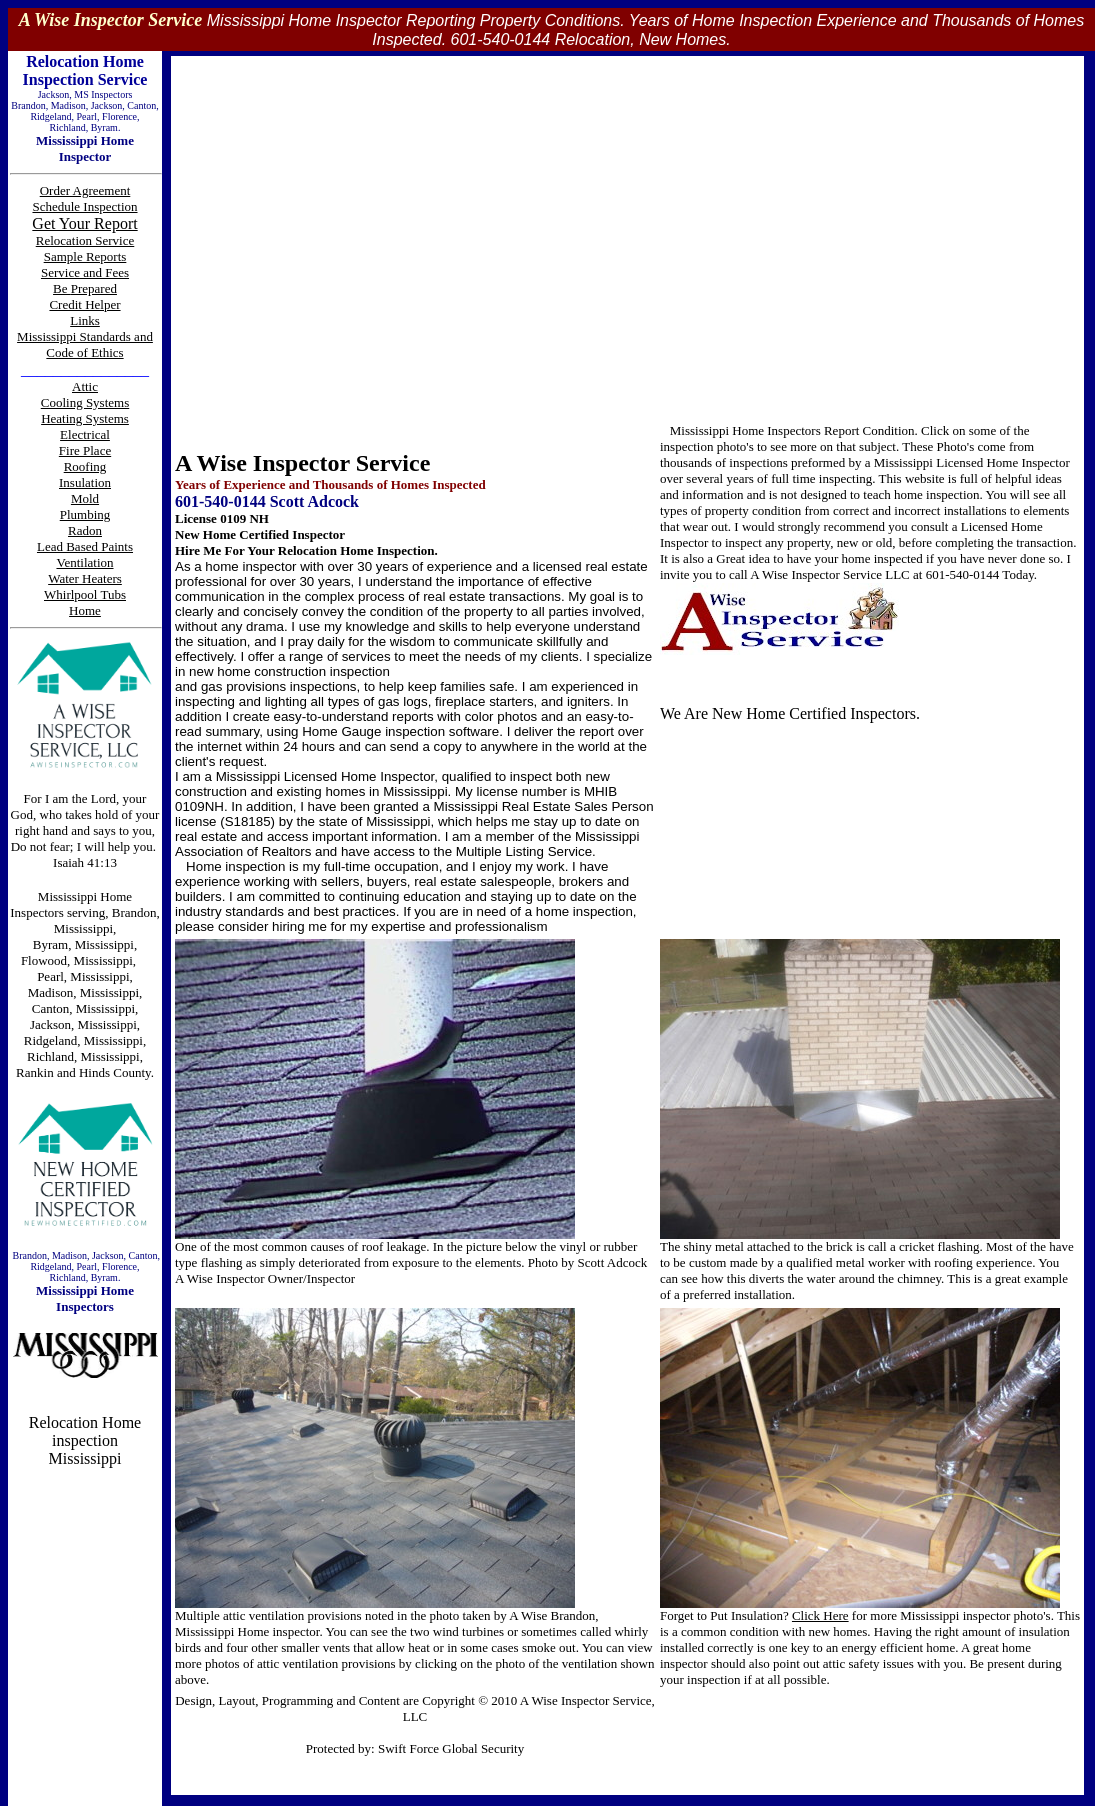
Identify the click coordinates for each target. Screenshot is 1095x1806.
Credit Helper (84, 304)
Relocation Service (85, 240)
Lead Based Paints (85, 546)
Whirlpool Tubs (85, 594)
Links (85, 320)
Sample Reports (85, 256)
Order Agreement (85, 190)
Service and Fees (85, 272)
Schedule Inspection (84, 206)
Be (62, 288)
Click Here (820, 1615)
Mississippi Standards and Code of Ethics (85, 344)
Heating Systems (85, 418)
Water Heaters (85, 578)
